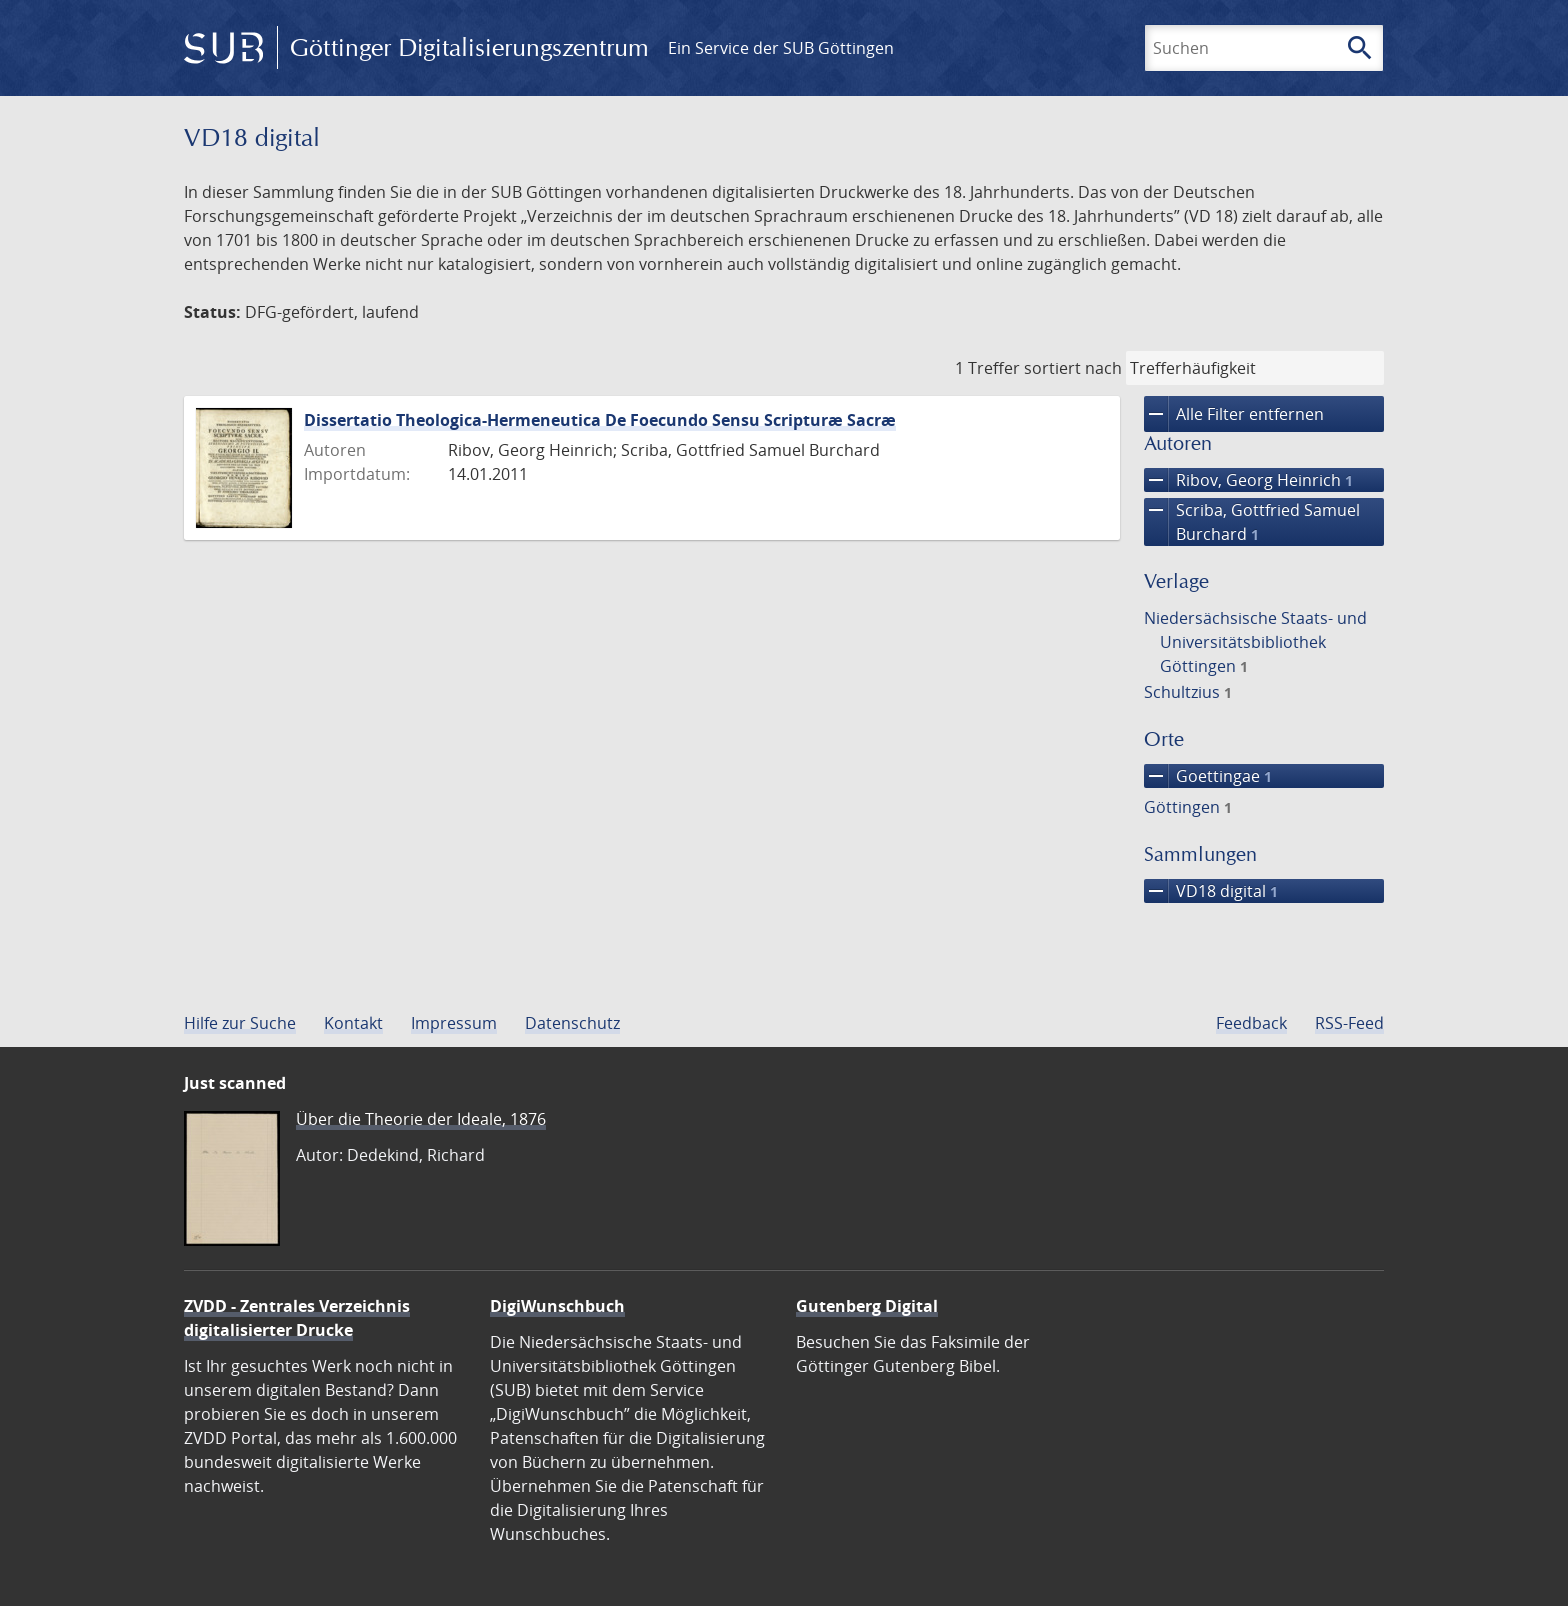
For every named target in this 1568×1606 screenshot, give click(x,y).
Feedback (1251, 1023)
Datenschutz (572, 1023)
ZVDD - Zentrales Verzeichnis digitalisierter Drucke (297, 1318)
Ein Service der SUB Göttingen (781, 48)
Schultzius (1188, 692)
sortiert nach (1073, 368)
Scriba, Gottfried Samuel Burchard (1252, 522)
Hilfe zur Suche (240, 1023)
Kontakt (353, 1023)
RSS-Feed (1349, 1023)
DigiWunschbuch (557, 1306)
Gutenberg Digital (867, 1306)
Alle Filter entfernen (1234, 414)
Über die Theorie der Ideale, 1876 (421, 1119)
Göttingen (1188, 807)
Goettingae (1208, 776)
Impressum (454, 1023)
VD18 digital (1211, 891)
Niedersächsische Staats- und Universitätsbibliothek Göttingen (1255, 642)
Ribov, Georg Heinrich (1248, 480)
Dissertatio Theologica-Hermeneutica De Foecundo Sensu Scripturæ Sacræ (600, 420)
